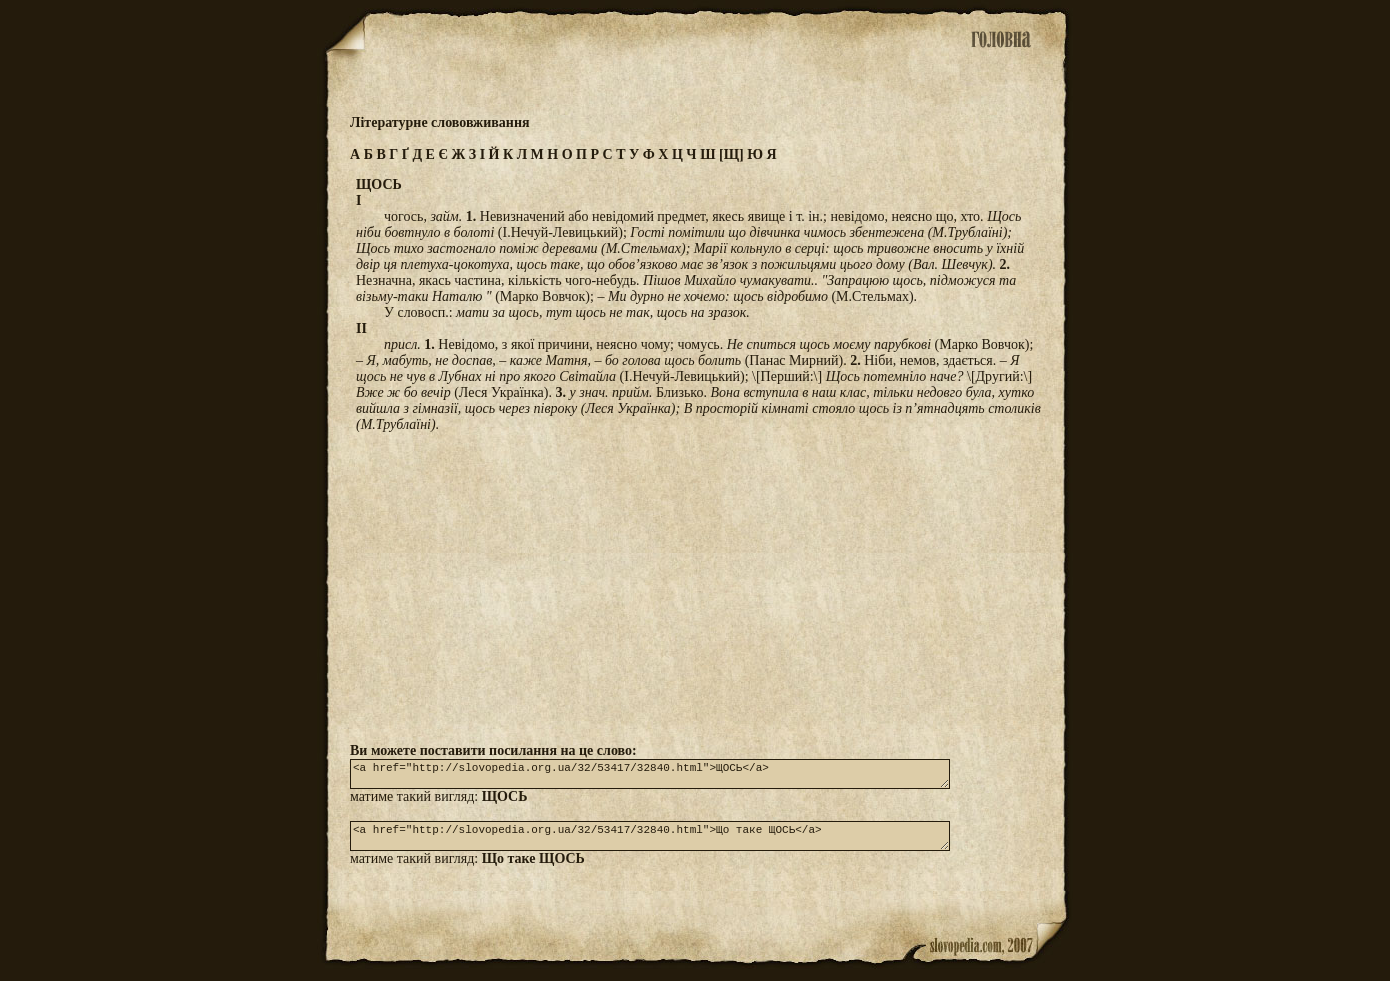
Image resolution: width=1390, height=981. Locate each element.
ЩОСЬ (505, 802)
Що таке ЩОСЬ (533, 870)
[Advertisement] (695, 587)
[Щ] (731, 154)
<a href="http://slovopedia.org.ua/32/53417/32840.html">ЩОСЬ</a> (650, 777)
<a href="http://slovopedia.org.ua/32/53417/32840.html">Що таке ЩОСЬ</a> (650, 845)
